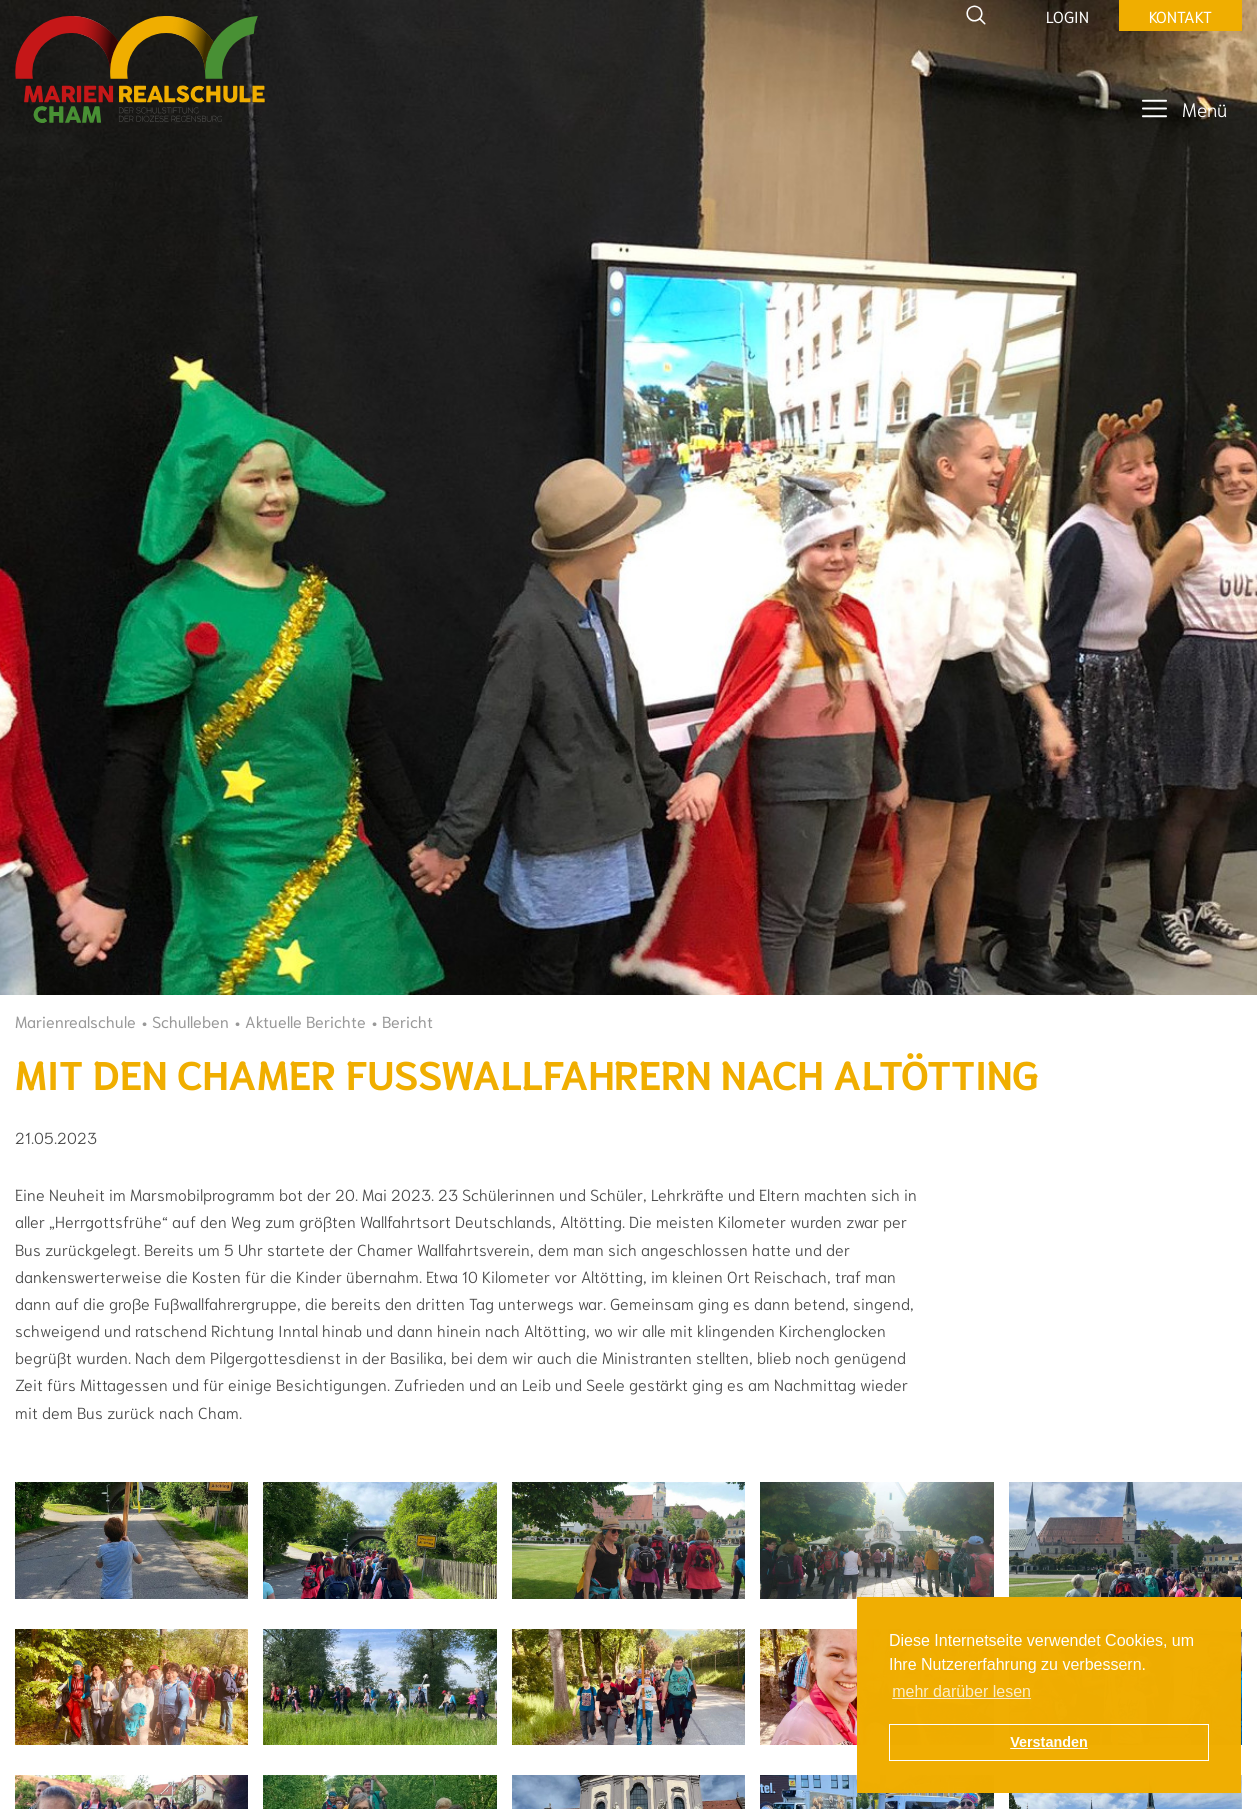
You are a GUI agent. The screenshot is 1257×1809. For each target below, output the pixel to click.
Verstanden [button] (1049, 1742)
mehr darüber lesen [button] (961, 1691)
